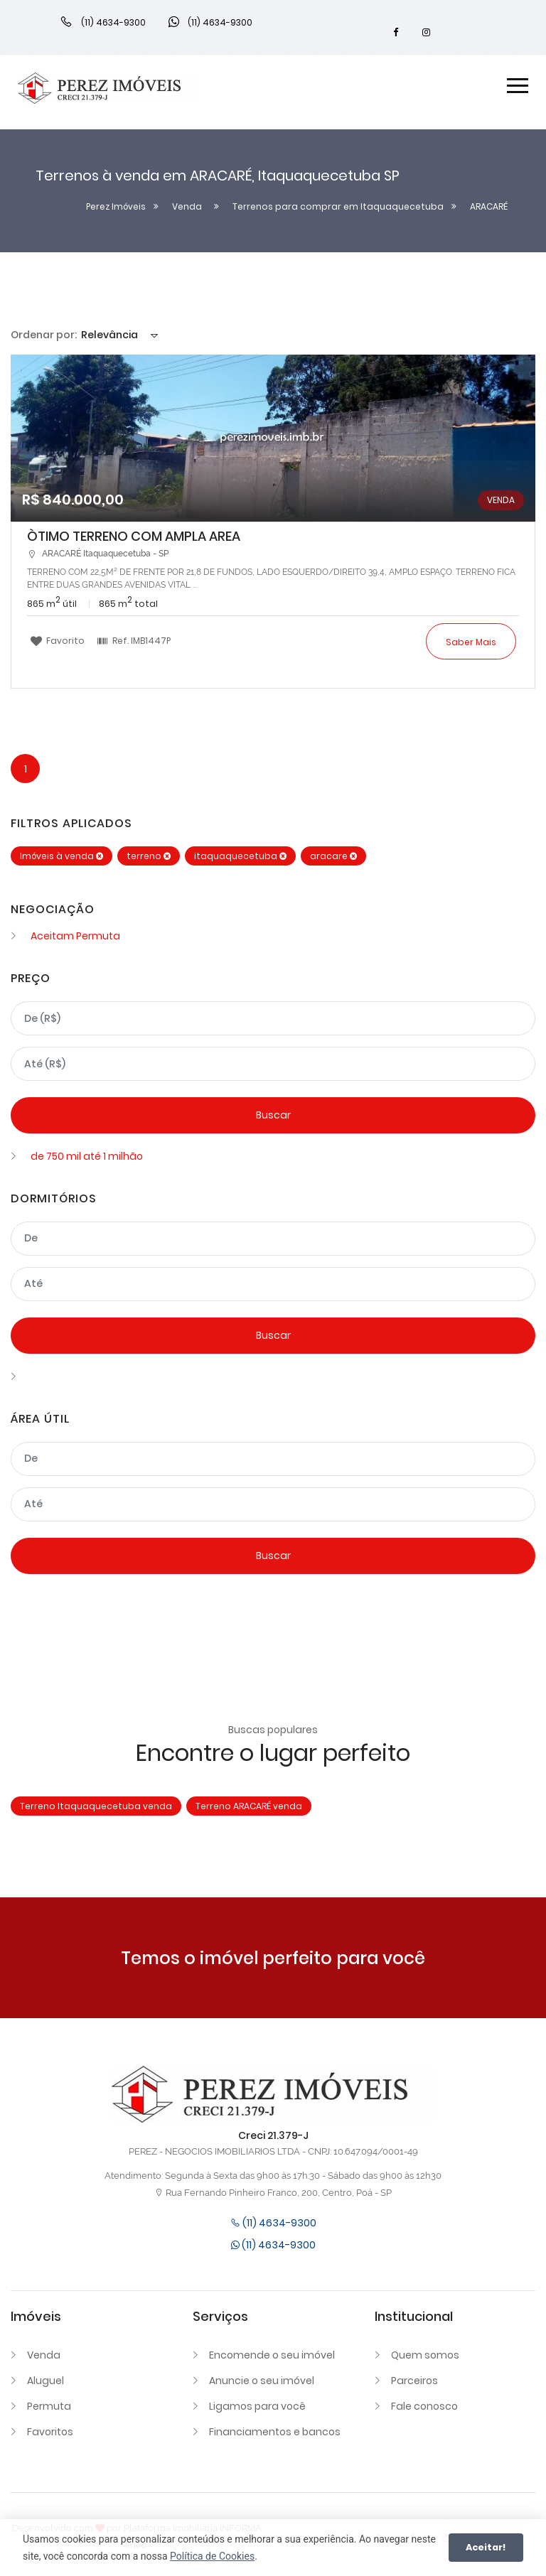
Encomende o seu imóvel (272, 2355)
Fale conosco (424, 2406)
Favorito (58, 640)
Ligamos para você (257, 2406)
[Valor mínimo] (273, 1018)
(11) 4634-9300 (273, 2223)
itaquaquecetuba (240, 856)
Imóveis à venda (61, 856)
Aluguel (45, 2380)
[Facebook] (396, 33)
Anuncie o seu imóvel (261, 2380)
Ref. (134, 640)
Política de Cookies (212, 2556)
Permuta (49, 2406)
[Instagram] (426, 33)
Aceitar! (486, 2547)
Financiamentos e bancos (275, 2432)
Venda (43, 2355)
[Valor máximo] (273, 1064)
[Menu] (517, 87)
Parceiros (414, 2380)
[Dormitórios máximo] (273, 1284)
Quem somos (425, 2355)
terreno (149, 856)
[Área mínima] (273, 1459)
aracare (333, 856)
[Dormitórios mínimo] (273, 1239)
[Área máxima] (273, 1504)
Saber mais (471, 642)
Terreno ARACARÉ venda (249, 1806)
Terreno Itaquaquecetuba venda (96, 1806)
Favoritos (50, 2432)
